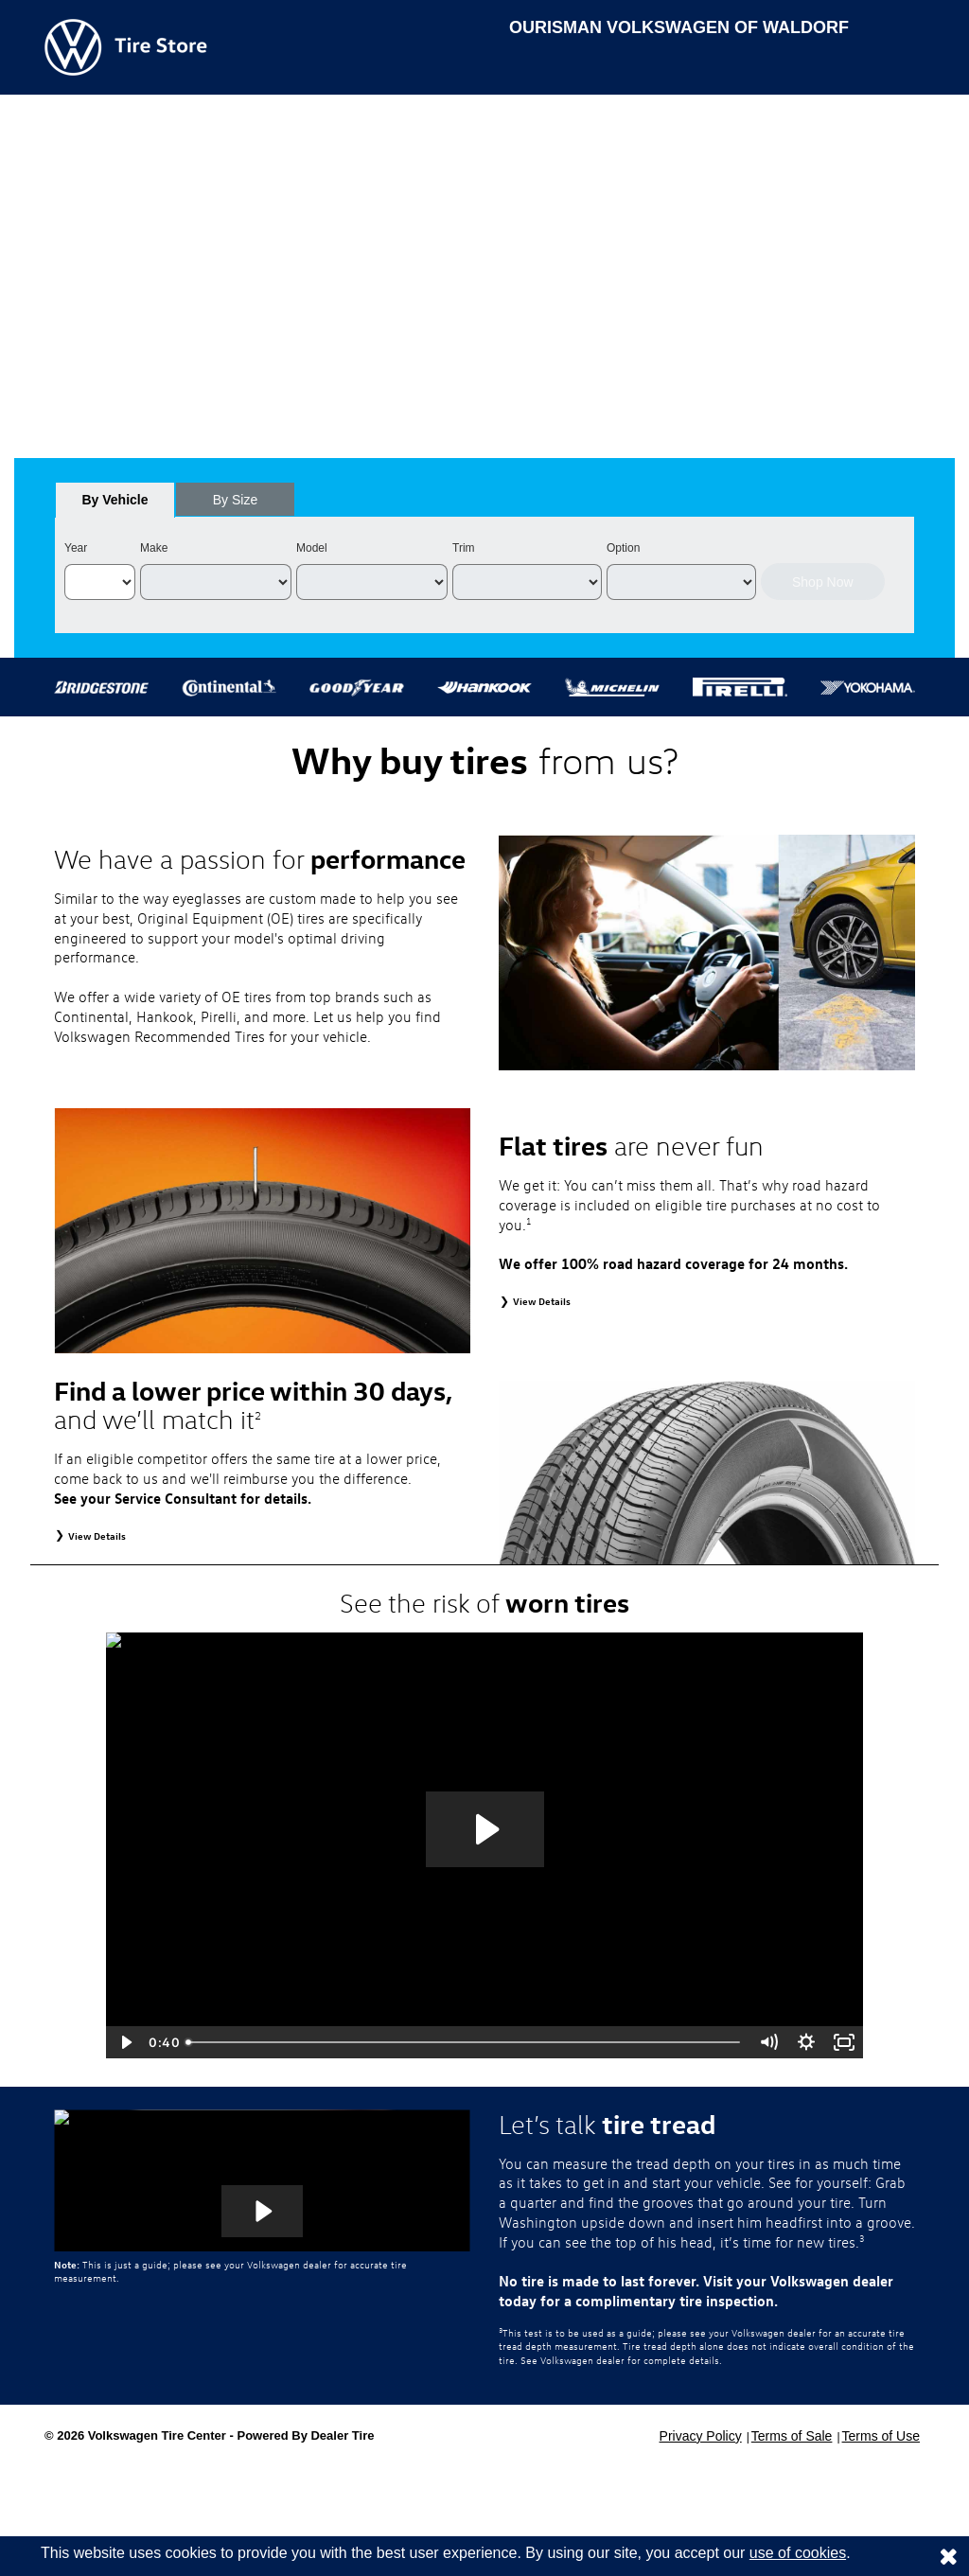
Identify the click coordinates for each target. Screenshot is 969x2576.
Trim (463, 548)
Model (311, 548)
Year (75, 548)
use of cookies (797, 2553)
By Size (235, 499)
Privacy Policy (701, 2436)
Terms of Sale (792, 2436)
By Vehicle (115, 505)
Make (153, 548)
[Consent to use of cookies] (948, 2556)
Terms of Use (881, 2436)
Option (623, 548)
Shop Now (823, 582)
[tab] (115, 500)
